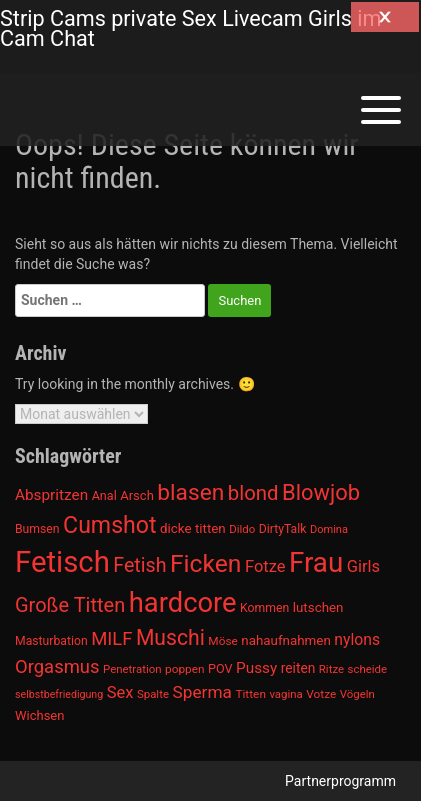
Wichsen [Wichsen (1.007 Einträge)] (39, 715)
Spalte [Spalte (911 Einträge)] (153, 694)
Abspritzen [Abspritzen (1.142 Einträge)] (51, 495)
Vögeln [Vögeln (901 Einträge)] (357, 694)
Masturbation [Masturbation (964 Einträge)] (51, 641)
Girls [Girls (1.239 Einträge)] (363, 566)
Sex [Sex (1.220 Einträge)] (120, 692)
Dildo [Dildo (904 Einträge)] (242, 529)
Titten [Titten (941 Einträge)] (250, 694)
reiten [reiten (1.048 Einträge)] (298, 668)
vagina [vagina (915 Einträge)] (285, 694)
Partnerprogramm (340, 781)
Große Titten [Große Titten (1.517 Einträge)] (70, 605)
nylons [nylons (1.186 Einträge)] (357, 639)
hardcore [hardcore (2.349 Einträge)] (183, 603)
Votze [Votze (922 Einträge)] (321, 694)
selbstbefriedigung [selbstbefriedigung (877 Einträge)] (59, 694)
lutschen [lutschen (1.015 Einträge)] (318, 607)
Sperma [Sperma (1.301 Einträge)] (202, 692)
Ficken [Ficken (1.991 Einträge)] (205, 563)
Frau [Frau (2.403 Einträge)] (316, 562)
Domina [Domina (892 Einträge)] (329, 529)
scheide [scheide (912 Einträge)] (368, 669)
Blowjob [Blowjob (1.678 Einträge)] (321, 492)
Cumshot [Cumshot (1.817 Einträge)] (109, 525)
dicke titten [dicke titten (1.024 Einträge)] (193, 528)
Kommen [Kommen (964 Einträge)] (264, 608)
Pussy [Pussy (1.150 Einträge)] (256, 668)
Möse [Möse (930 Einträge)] (222, 641)
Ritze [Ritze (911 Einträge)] (331, 669)
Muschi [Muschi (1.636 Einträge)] (170, 637)
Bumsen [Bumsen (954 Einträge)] (37, 529)
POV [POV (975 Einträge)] (220, 668)
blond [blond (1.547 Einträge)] (253, 493)
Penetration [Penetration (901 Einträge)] (132, 669)
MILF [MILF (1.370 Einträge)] (111, 639)
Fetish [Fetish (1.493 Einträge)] (139, 565)
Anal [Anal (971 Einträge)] (104, 495)
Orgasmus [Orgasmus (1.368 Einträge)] (57, 667)
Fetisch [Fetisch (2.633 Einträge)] (62, 562)
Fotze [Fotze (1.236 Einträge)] (265, 566)
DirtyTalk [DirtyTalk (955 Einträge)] (283, 529)
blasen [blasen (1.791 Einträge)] (190, 492)
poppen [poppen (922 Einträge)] (184, 669)
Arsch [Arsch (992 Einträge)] (137, 495)
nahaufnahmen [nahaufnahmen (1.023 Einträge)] (286, 640)
